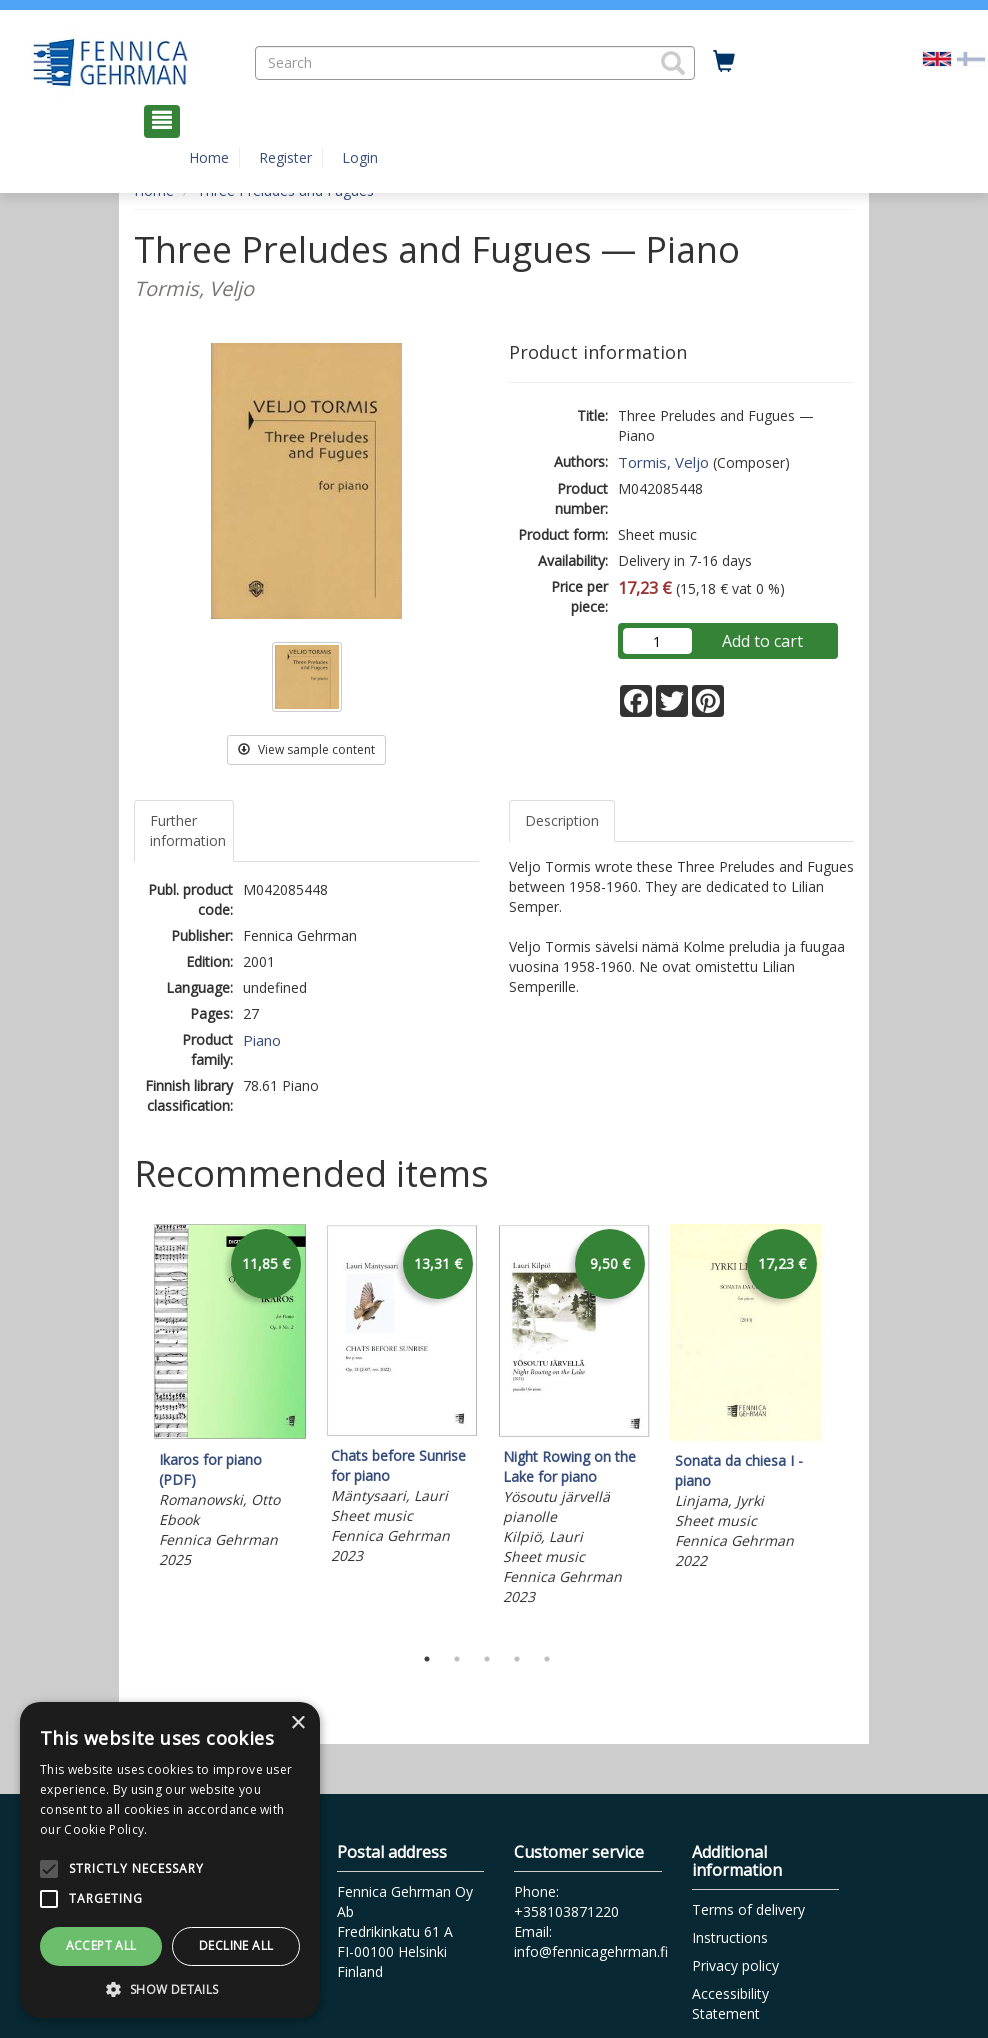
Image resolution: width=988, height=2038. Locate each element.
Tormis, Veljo (663, 462)
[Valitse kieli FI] (971, 57)
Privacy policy (735, 1965)
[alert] (170, 1860)
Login (360, 157)
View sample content (306, 749)
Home (209, 157)
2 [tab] (457, 1659)
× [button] (297, 1723)
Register (285, 157)
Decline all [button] (236, 1945)
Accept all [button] (101, 1945)
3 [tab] (487, 1659)
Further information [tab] (188, 830)
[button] (673, 63)
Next (844, 1429)
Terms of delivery (748, 1909)
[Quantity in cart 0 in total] (724, 62)
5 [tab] (547, 1659)
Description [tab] (562, 820)
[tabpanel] (230, 1399)
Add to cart (762, 641)
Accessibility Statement (730, 2003)
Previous (129, 1429)
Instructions (730, 1937)
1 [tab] (427, 1659)
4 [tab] (517, 1659)
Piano (262, 1040)
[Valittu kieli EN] (937, 57)
